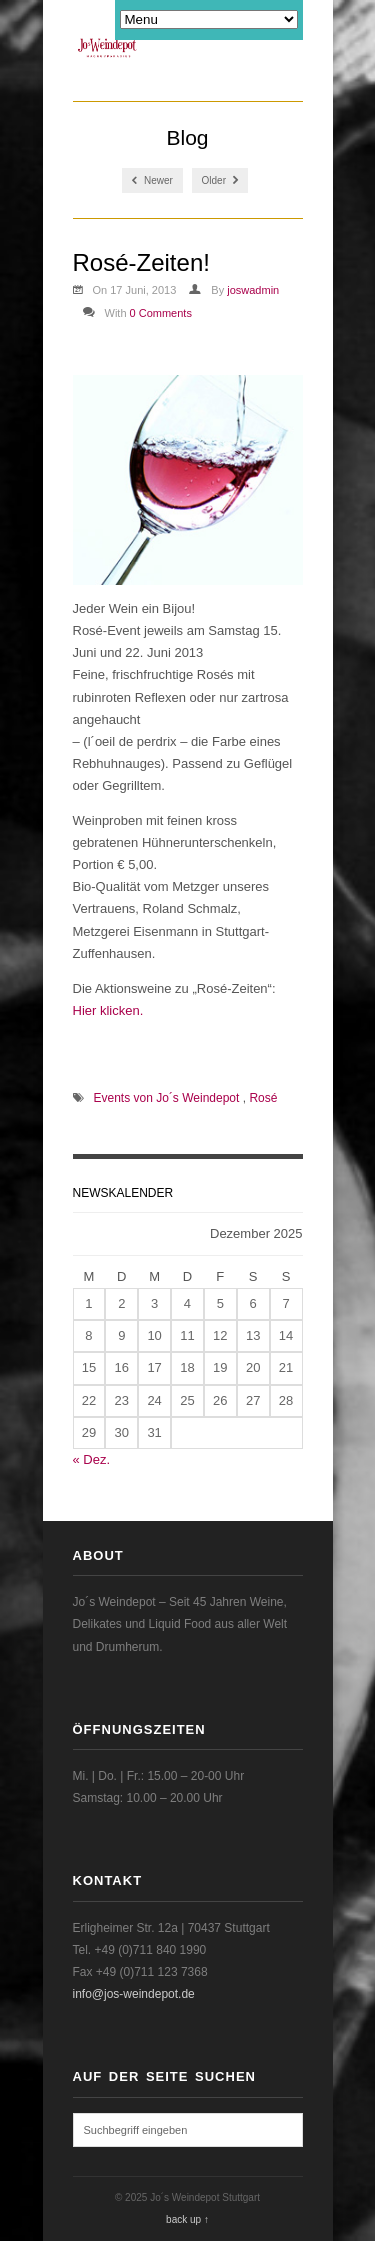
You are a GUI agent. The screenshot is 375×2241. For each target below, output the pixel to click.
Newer (152, 180)
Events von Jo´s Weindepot (167, 1098)
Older (220, 180)
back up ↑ (187, 2219)
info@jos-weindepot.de (134, 1994)
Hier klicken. (108, 1010)
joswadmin (253, 290)
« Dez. (92, 1459)
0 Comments (161, 313)
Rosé (263, 1098)
